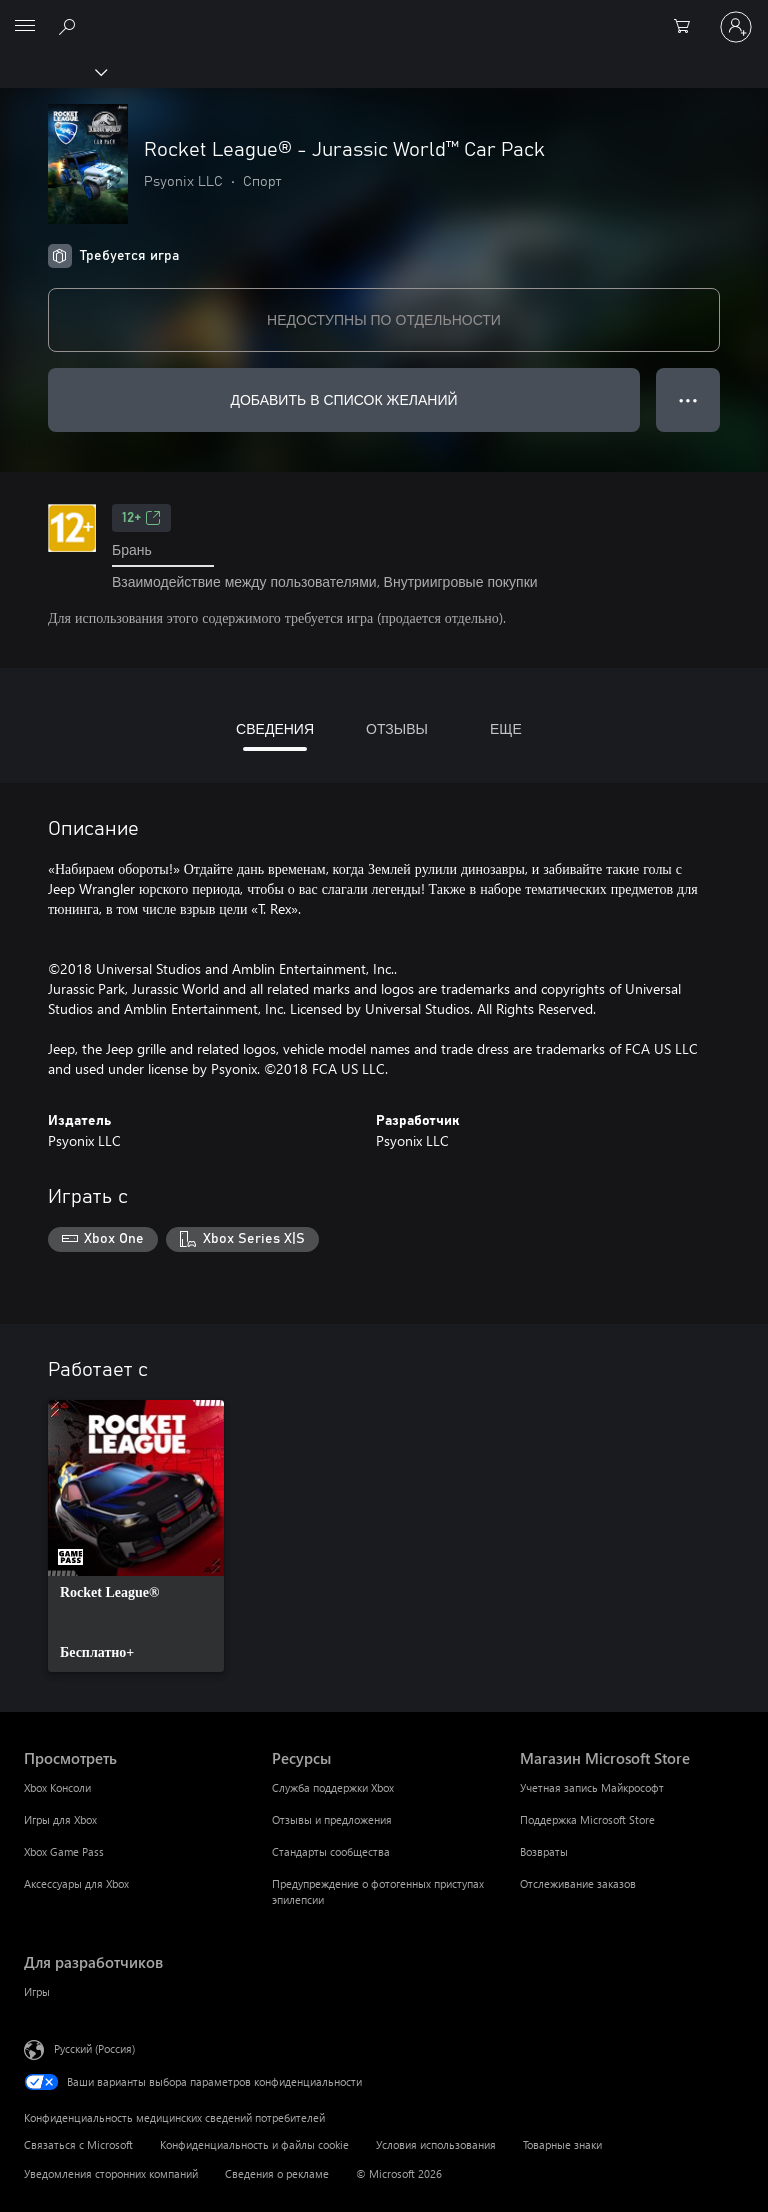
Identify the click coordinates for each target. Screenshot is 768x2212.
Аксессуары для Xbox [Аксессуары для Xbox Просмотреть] (76, 1883)
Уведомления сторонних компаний (111, 2173)
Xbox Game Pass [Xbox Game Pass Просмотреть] (64, 1851)
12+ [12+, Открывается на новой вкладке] (141, 518)
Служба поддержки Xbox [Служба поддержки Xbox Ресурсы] (333, 1787)
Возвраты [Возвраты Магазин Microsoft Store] (544, 1851)
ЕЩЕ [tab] (506, 728)
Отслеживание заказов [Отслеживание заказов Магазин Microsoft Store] (578, 1883)
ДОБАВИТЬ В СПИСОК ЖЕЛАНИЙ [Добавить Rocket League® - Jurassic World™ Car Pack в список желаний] (343, 399)
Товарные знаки (562, 2144)
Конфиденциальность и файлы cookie (254, 2144)
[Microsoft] (383, 15)
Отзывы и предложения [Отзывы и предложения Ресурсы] (332, 1819)
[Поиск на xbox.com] (70, 26)
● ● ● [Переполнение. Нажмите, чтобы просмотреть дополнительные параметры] (688, 399)
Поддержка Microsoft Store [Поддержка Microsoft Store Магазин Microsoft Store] (587, 1819)
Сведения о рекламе (277, 2173)
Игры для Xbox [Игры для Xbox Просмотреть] (60, 1819)
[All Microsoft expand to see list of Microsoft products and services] (25, 27)
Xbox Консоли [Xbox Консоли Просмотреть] (57, 1787)
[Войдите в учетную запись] (736, 27)
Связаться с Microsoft (78, 2144)
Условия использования (436, 2144)
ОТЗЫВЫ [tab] (397, 728)
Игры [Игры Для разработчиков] (37, 1991)
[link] (136, 1536)
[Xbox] (52, 71)
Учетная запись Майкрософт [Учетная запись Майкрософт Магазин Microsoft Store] (592, 1787)
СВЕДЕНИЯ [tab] (275, 728)
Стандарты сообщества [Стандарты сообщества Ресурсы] (331, 1851)
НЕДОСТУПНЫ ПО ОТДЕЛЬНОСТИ (384, 319)
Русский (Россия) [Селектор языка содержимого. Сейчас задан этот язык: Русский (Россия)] (94, 2048)
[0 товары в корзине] (688, 27)
